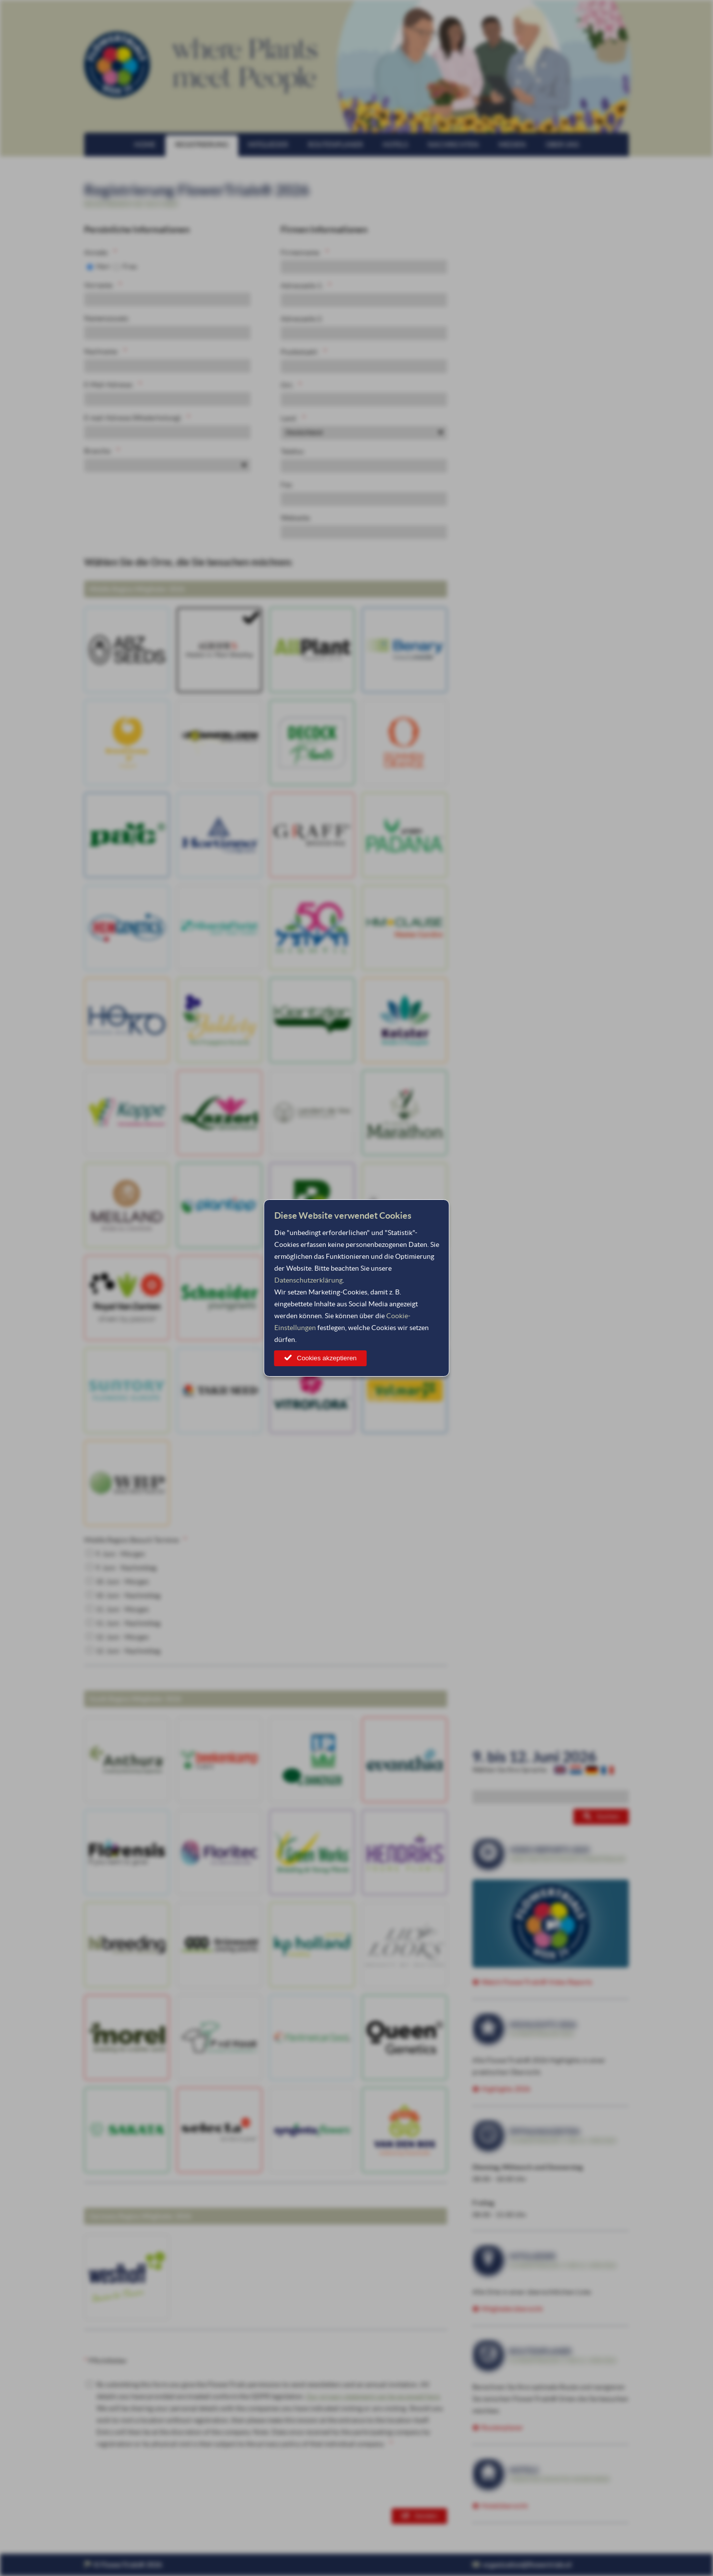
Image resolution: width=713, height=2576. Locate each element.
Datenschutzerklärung (308, 1280)
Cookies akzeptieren (327, 1358)
